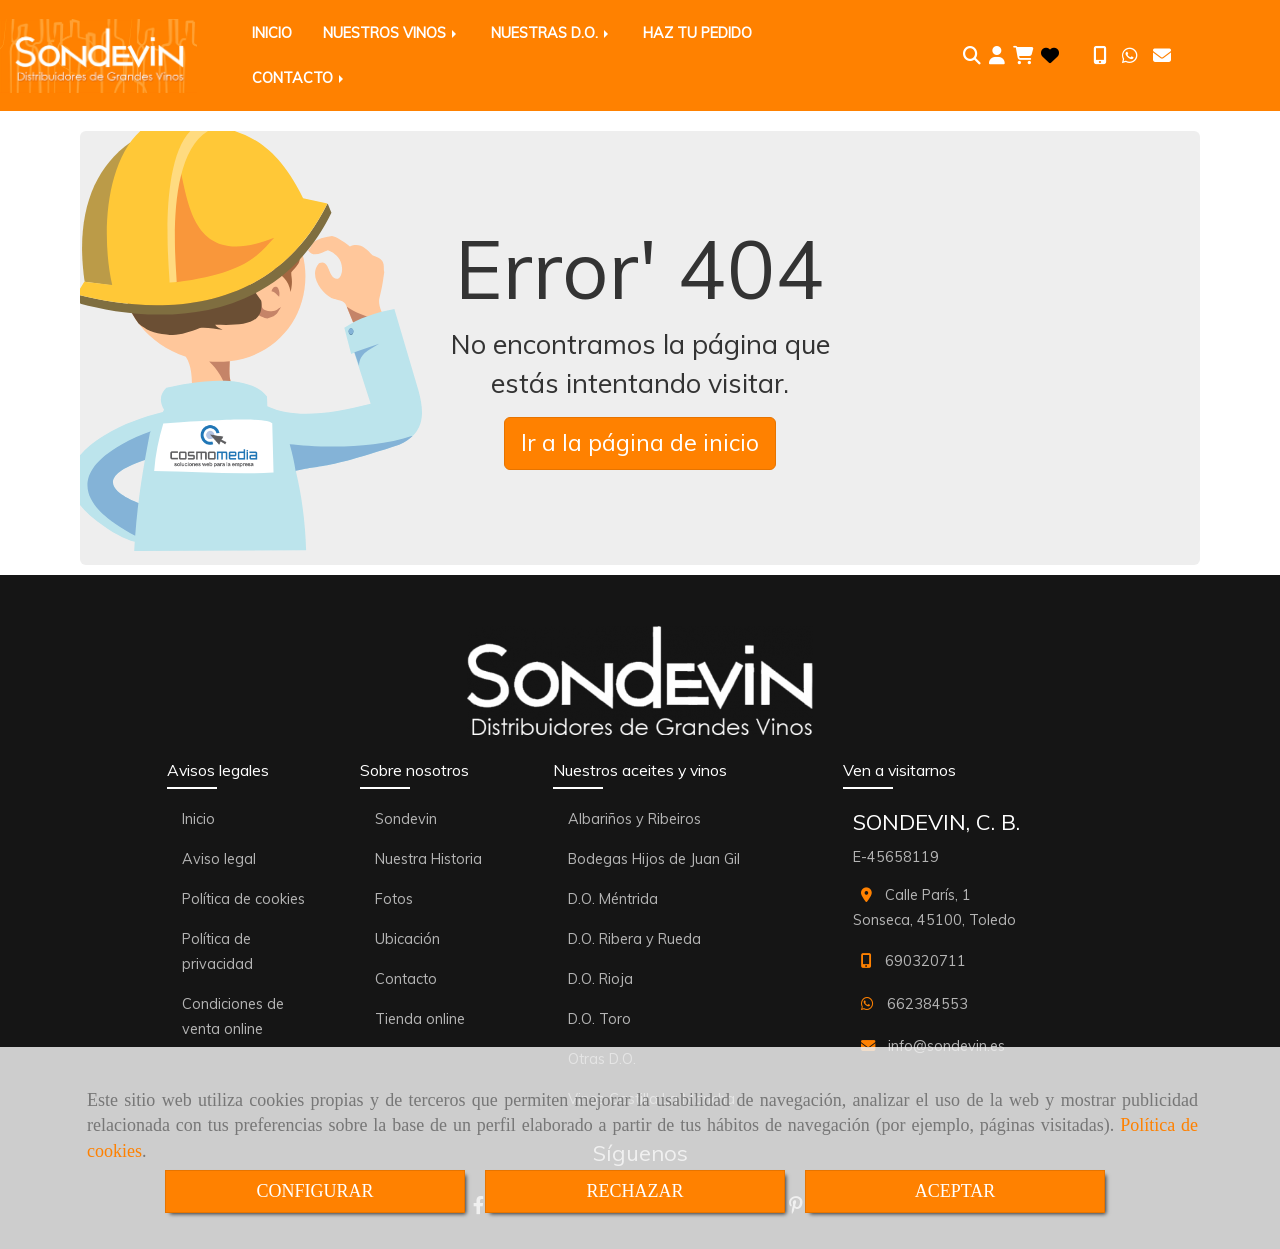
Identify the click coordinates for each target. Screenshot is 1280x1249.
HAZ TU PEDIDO (697, 33)
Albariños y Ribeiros (634, 819)
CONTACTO (299, 78)
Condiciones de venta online (233, 1016)
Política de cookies (243, 899)
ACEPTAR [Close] (955, 1191)
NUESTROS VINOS (391, 33)
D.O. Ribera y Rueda (634, 939)
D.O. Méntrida (613, 899)
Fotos (394, 899)
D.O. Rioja (600, 979)
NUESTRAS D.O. (551, 33)
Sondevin (406, 819)
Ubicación (407, 939)
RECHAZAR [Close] (634, 1191)
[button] (997, 56)
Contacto (406, 979)
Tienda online (420, 1019)
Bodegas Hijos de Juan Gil (654, 859)
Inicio (198, 819)
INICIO (272, 33)
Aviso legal (219, 859)
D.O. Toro (599, 1019)
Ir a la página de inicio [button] (640, 442)
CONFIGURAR (314, 1191)
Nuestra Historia (428, 859)
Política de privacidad (217, 951)
